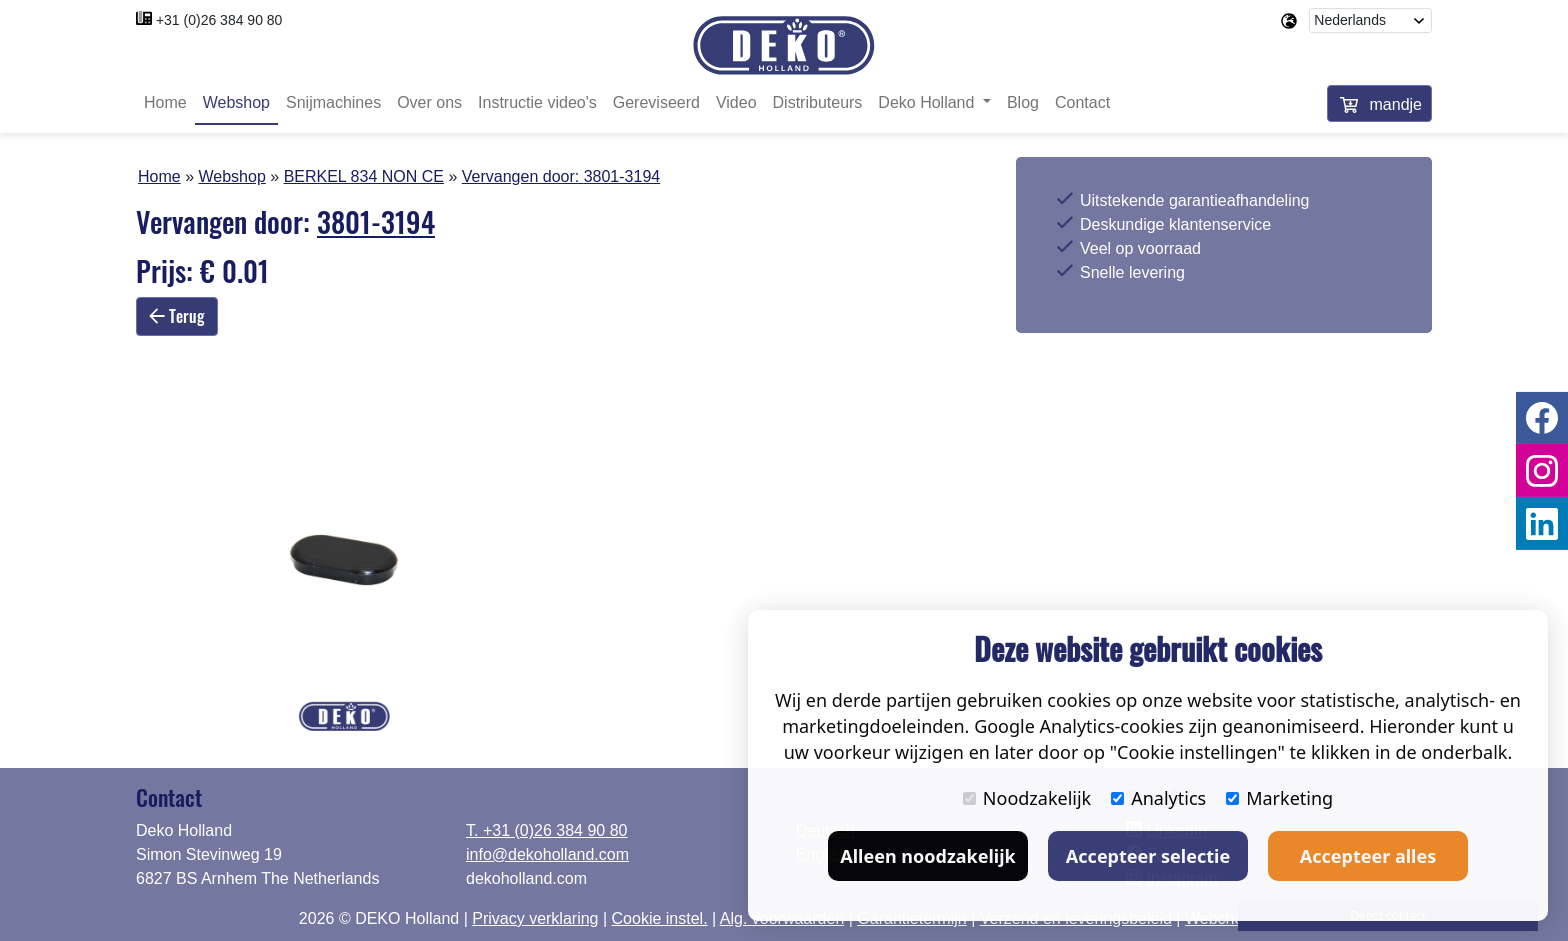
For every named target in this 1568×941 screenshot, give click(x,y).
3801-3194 (622, 176)
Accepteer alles (1368, 856)
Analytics (1158, 798)
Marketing (1279, 798)
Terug (177, 316)
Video (736, 102)
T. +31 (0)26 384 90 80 (546, 830)
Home (165, 102)
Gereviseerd (656, 102)
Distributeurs (818, 102)
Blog (1023, 102)
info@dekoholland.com (547, 854)
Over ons (429, 102)
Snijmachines (333, 102)
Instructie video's (537, 102)
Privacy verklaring (535, 918)
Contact (1082, 102)
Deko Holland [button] (928, 102)
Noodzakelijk (1027, 798)
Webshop (236, 102)
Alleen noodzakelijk (927, 856)
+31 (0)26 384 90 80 (219, 20)
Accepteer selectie (1148, 856)
